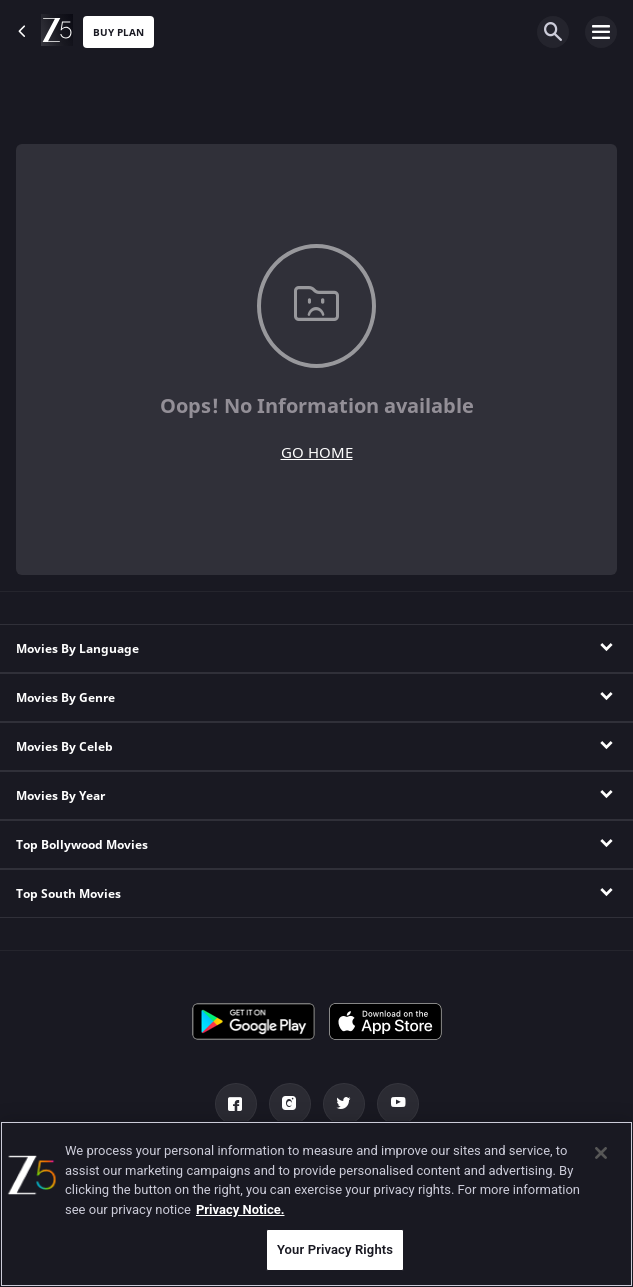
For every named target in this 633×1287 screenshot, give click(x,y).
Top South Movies (68, 894)
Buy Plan (118, 32)
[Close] (601, 1153)
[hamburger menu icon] (601, 32)
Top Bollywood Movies (82, 845)
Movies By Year (60, 796)
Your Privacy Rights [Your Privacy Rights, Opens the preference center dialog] (335, 1249)
